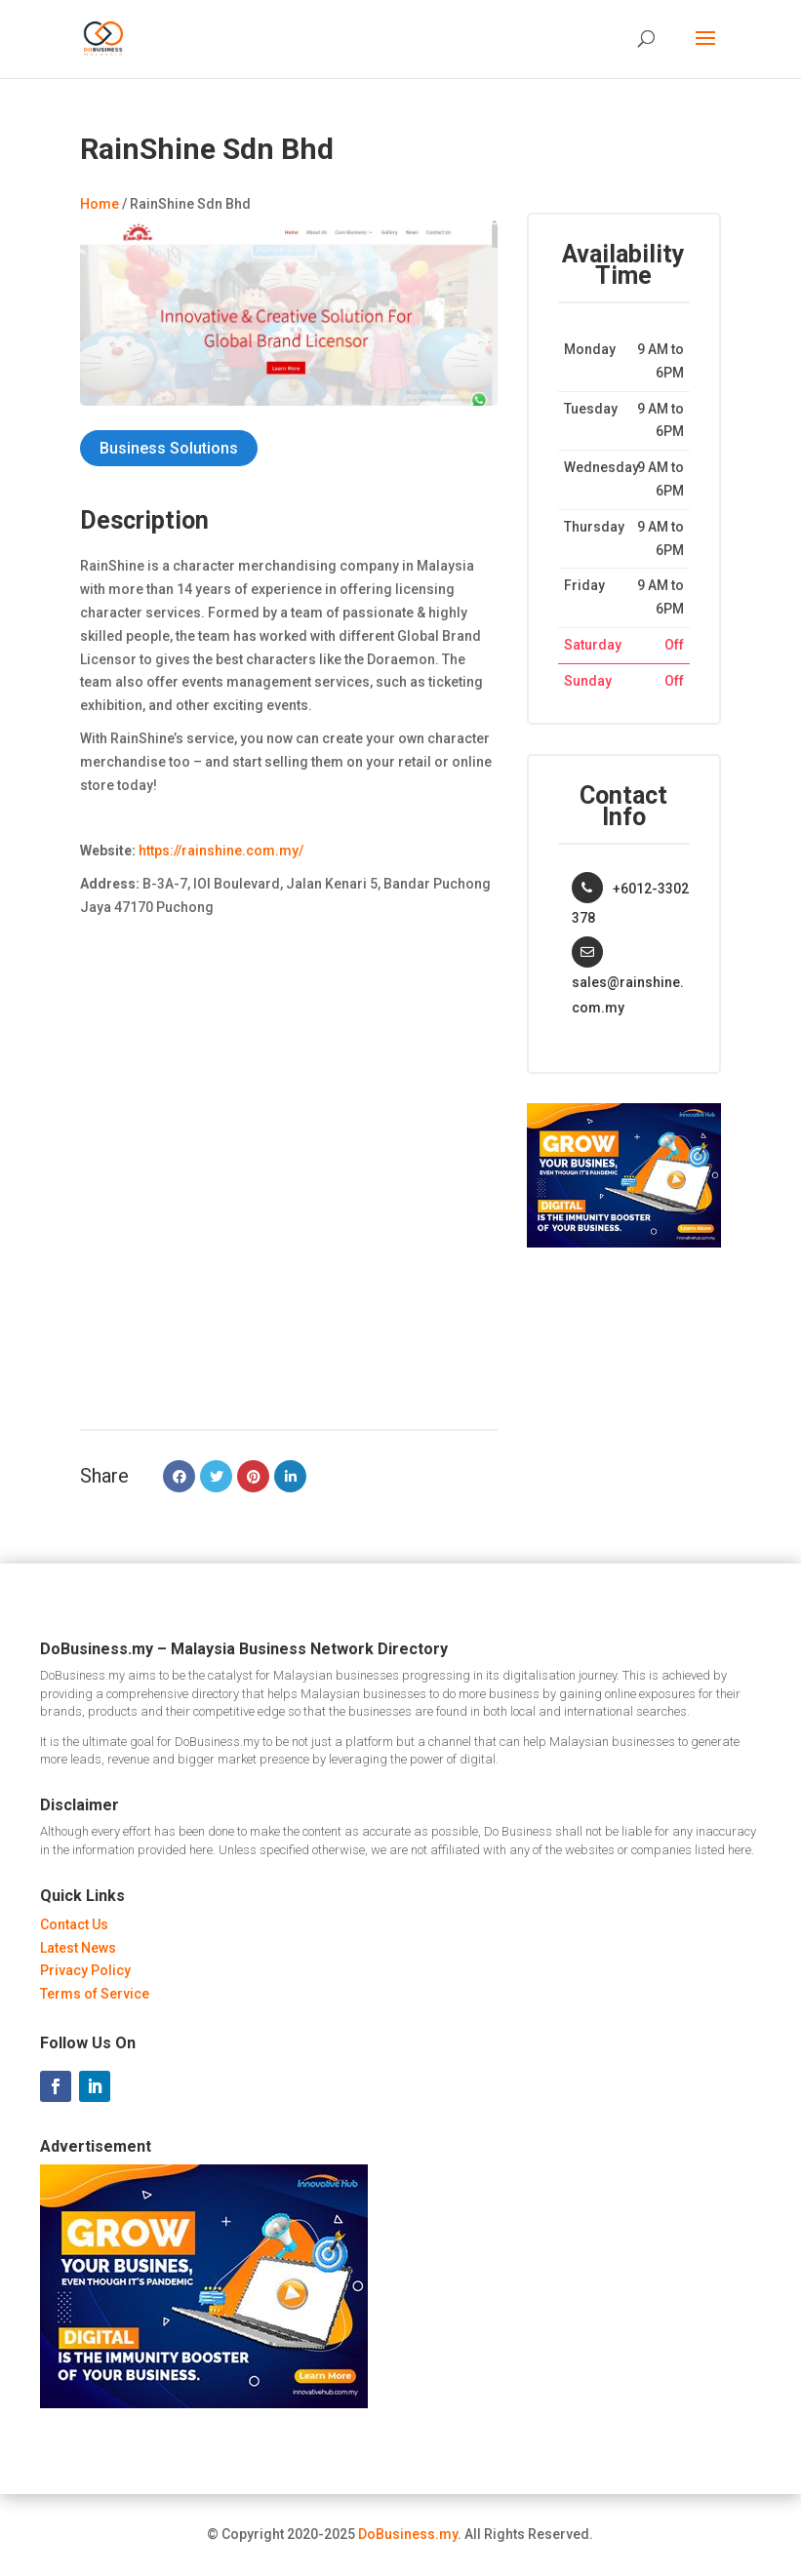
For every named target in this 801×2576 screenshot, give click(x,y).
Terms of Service (94, 1993)
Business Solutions (169, 448)
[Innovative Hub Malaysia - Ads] (624, 1242)
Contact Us (74, 1924)
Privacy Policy (85, 1970)
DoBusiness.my (408, 2534)
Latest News (78, 1948)
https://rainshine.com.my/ (221, 850)
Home (99, 204)
